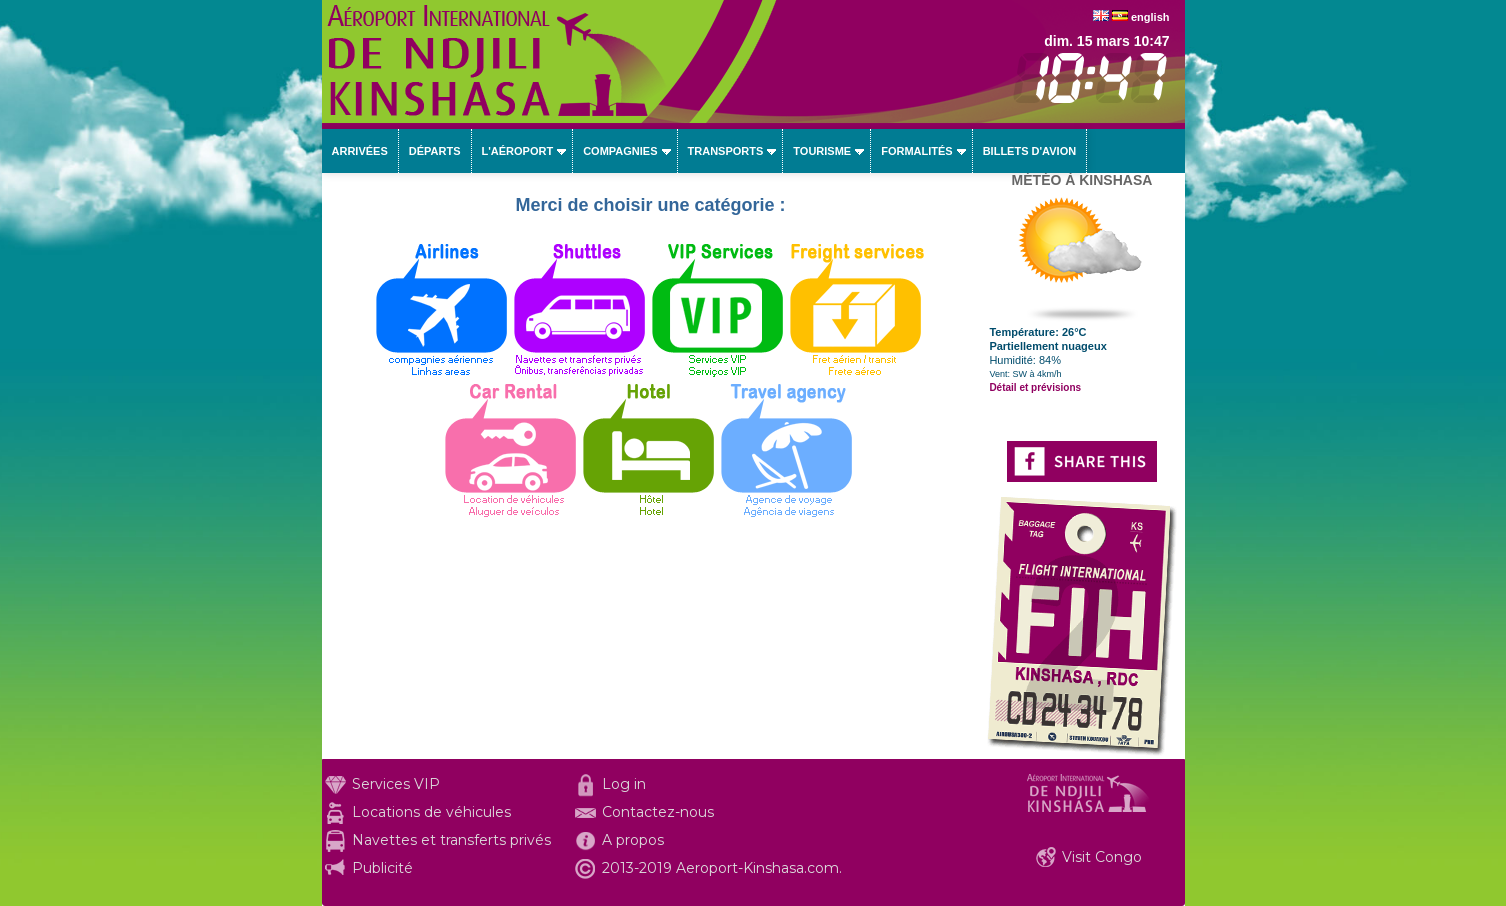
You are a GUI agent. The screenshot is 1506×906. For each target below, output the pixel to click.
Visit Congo (1102, 857)
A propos (633, 840)
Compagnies (620, 151)
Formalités (917, 151)
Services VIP (396, 784)
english (1150, 17)
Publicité (382, 868)
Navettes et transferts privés (451, 840)
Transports (726, 151)
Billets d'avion (1029, 151)
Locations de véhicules (431, 812)
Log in (624, 784)
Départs (435, 151)
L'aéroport (518, 151)
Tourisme (822, 151)
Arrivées (360, 151)
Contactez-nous (658, 812)
